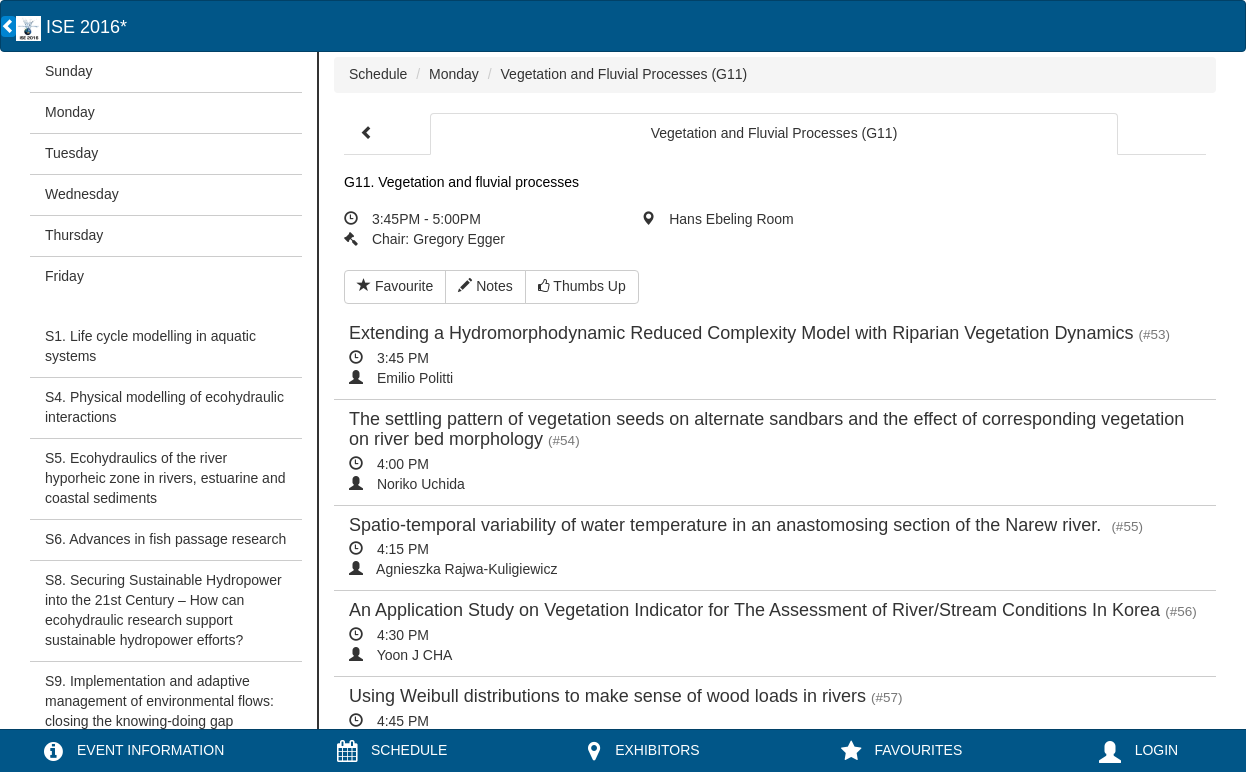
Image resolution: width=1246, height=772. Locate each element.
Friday (64, 276)
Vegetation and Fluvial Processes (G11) (624, 74)
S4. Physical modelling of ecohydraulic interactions (164, 407)
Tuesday (71, 153)
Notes (485, 286)
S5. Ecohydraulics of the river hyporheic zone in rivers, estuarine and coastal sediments (165, 478)
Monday (70, 112)
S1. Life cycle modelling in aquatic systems (150, 346)
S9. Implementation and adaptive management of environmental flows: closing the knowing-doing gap (159, 701)
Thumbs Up (582, 286)
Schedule (378, 74)
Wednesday (82, 194)
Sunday (68, 71)
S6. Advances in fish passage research (165, 539)
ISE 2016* (71, 27)
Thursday (74, 235)
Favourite (395, 286)
